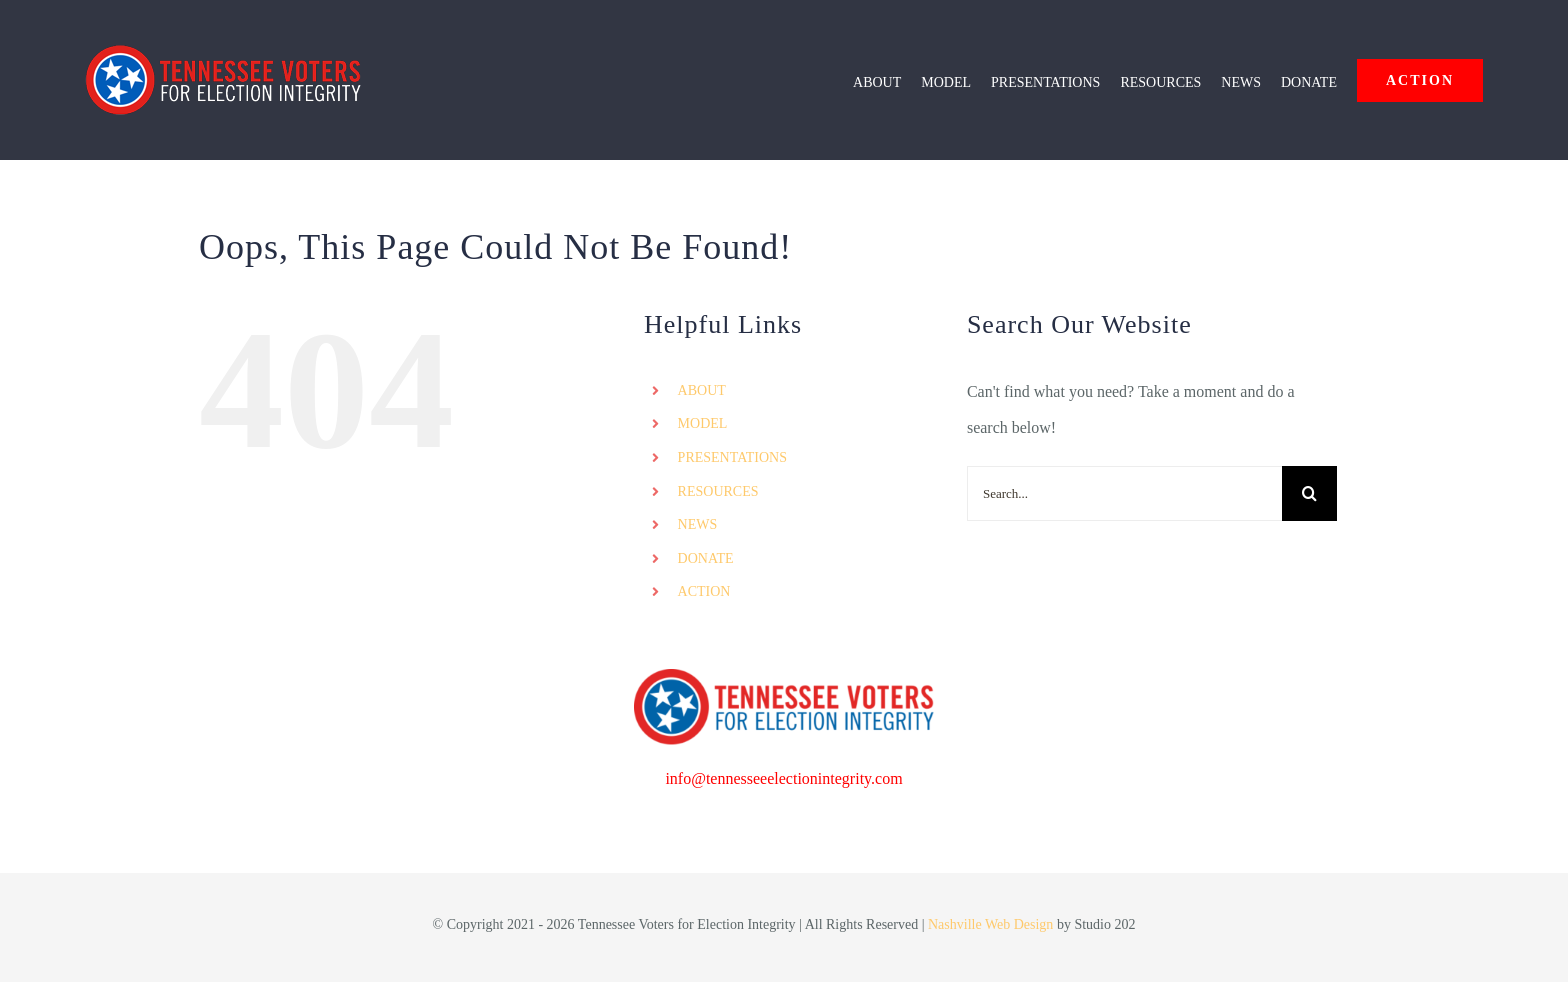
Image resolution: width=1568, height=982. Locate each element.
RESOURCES (718, 491)
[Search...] (1124, 493)
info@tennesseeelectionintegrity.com (783, 778)
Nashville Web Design (990, 924)
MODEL (703, 423)
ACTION (704, 591)
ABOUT (702, 390)
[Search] (1309, 493)
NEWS (698, 524)
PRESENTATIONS (732, 457)
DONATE (706, 558)
